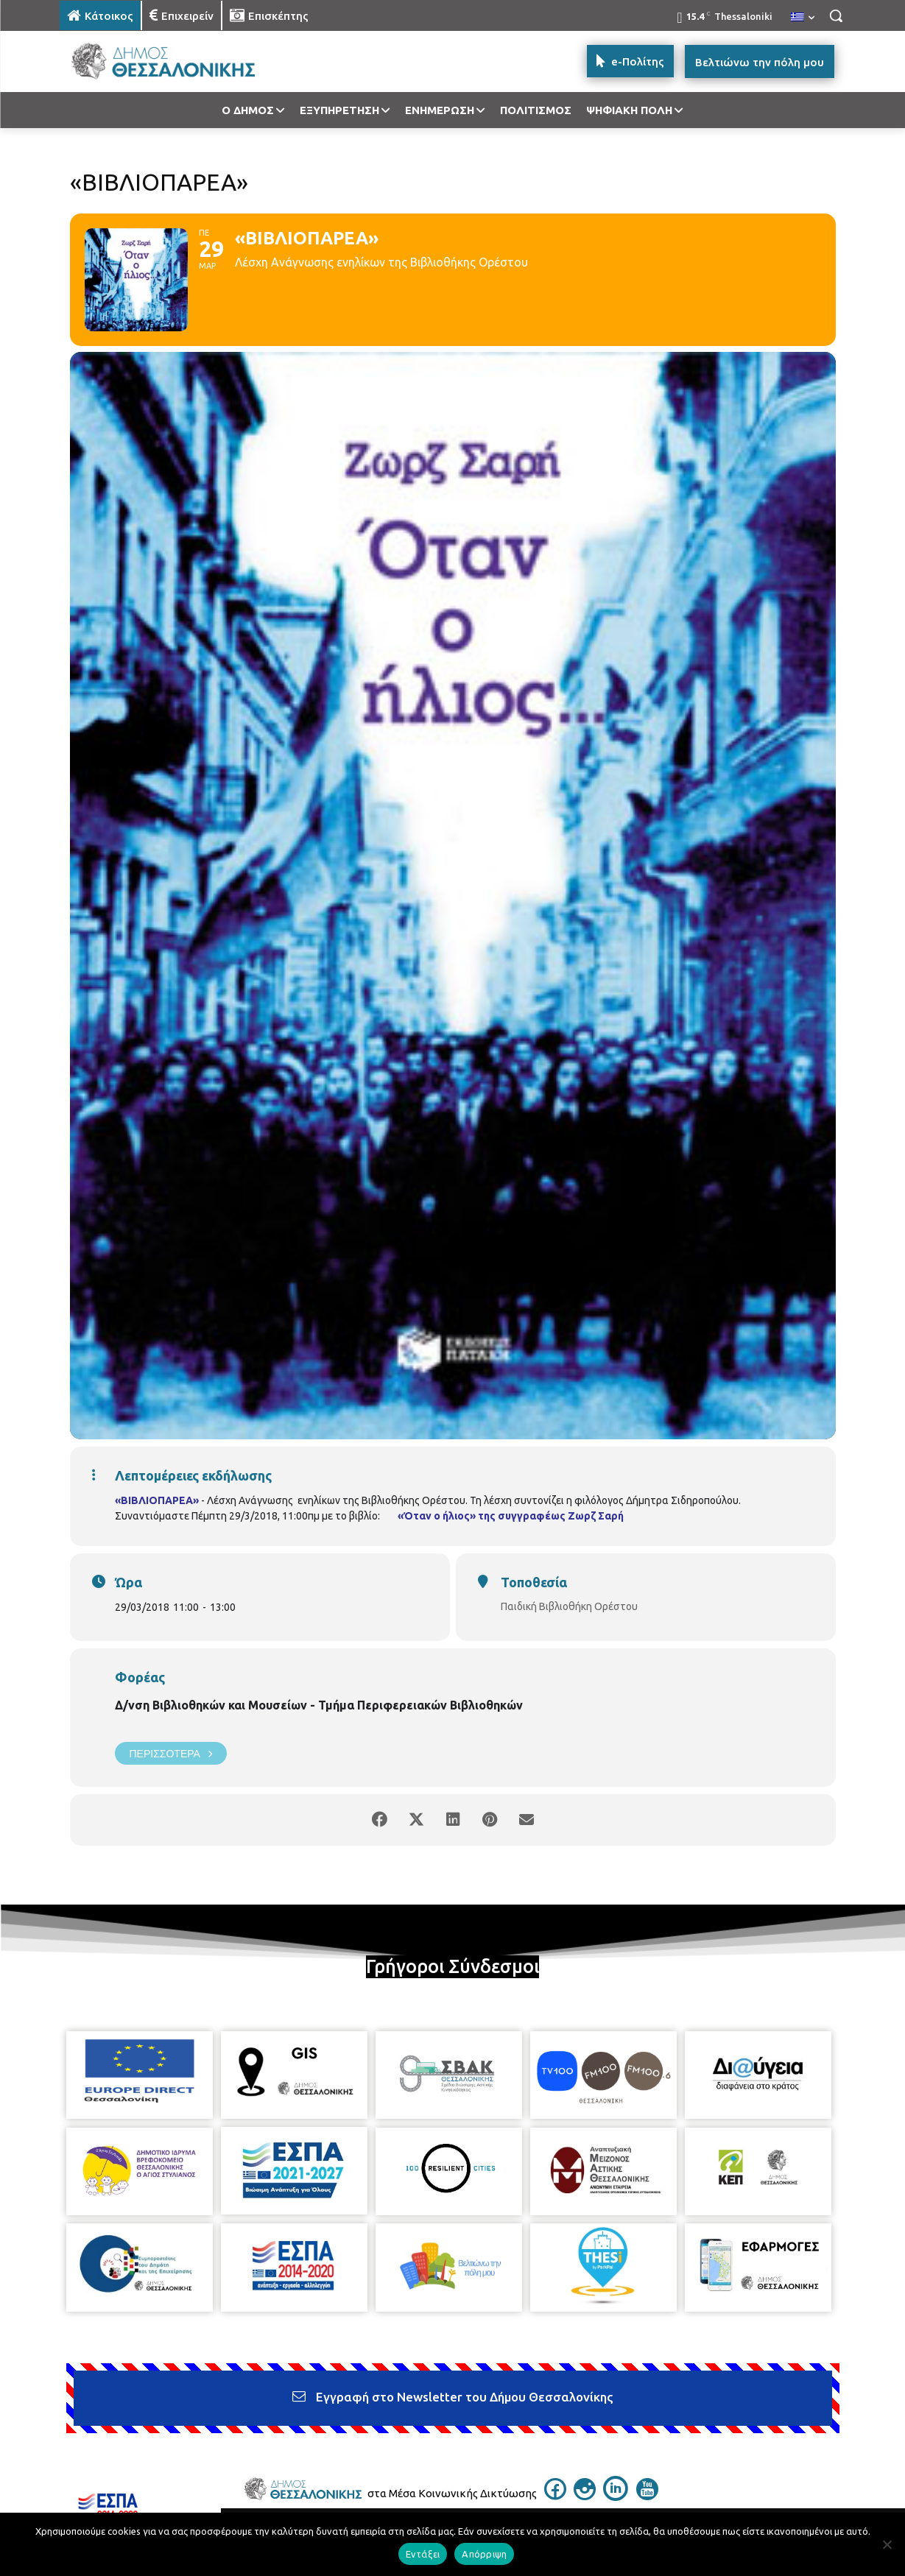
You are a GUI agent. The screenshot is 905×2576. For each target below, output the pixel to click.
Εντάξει (423, 2554)
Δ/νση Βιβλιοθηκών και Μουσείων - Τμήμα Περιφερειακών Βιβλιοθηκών (319, 1705)
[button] (835, 15)
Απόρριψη (484, 2554)
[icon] (555, 2496)
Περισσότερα (171, 1753)
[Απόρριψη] (886, 2544)
